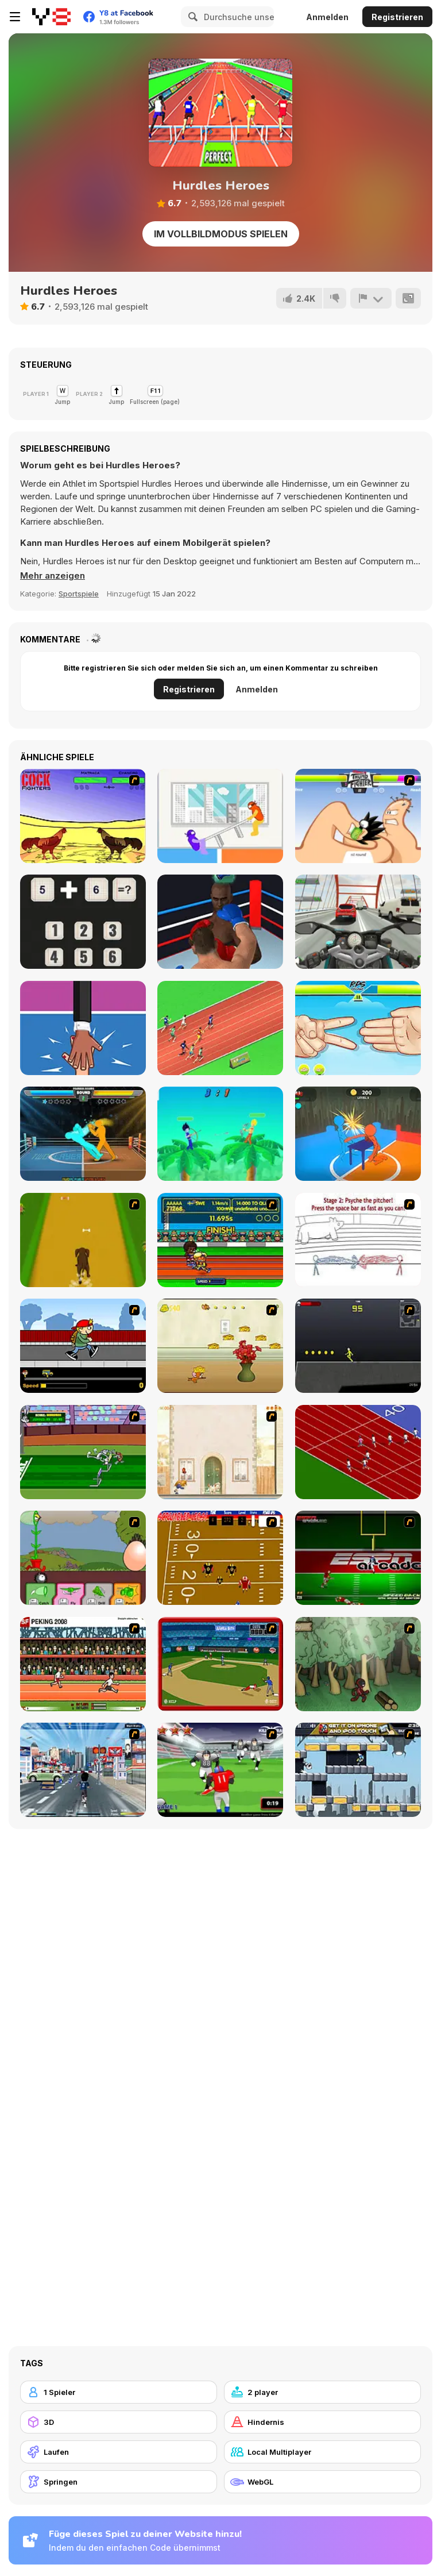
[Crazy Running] (83, 1770)
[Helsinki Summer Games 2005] (220, 1240)
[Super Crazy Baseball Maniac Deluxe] (358, 1240)
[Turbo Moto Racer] (358, 922)
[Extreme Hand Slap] (83, 1028)
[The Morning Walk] (220, 1452)
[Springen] (118, 2481)
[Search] (191, 16)
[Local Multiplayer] (322, 2451)
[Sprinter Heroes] (220, 1028)
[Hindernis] (322, 2422)
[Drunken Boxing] (83, 1134)
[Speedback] (358, 1558)
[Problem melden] (371, 298)
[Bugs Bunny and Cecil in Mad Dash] (83, 1452)
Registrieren (397, 17)
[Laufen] (118, 2451)
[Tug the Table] (220, 816)
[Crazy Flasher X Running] (358, 1346)
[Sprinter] (358, 1452)
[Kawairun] (358, 1664)
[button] (52, 575)
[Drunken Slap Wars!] (358, 1134)
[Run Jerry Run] (220, 1346)
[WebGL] (322, 2481)
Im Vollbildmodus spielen (221, 234)
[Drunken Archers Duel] (220, 1134)
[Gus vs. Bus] (83, 1346)
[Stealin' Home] (220, 1664)
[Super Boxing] (220, 922)
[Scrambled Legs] (220, 1558)
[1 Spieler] (118, 2392)
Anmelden (327, 17)
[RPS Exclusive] (358, 1028)
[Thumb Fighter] (358, 816)
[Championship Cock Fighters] (83, 816)
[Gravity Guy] (358, 1770)
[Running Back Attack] (220, 1770)
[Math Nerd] (83, 922)
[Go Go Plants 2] (83, 1558)
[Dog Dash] (83, 1240)
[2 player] (322, 2392)
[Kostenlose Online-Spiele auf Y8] (51, 16)
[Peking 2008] (83, 1664)
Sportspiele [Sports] (79, 593)
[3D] (118, 2422)
